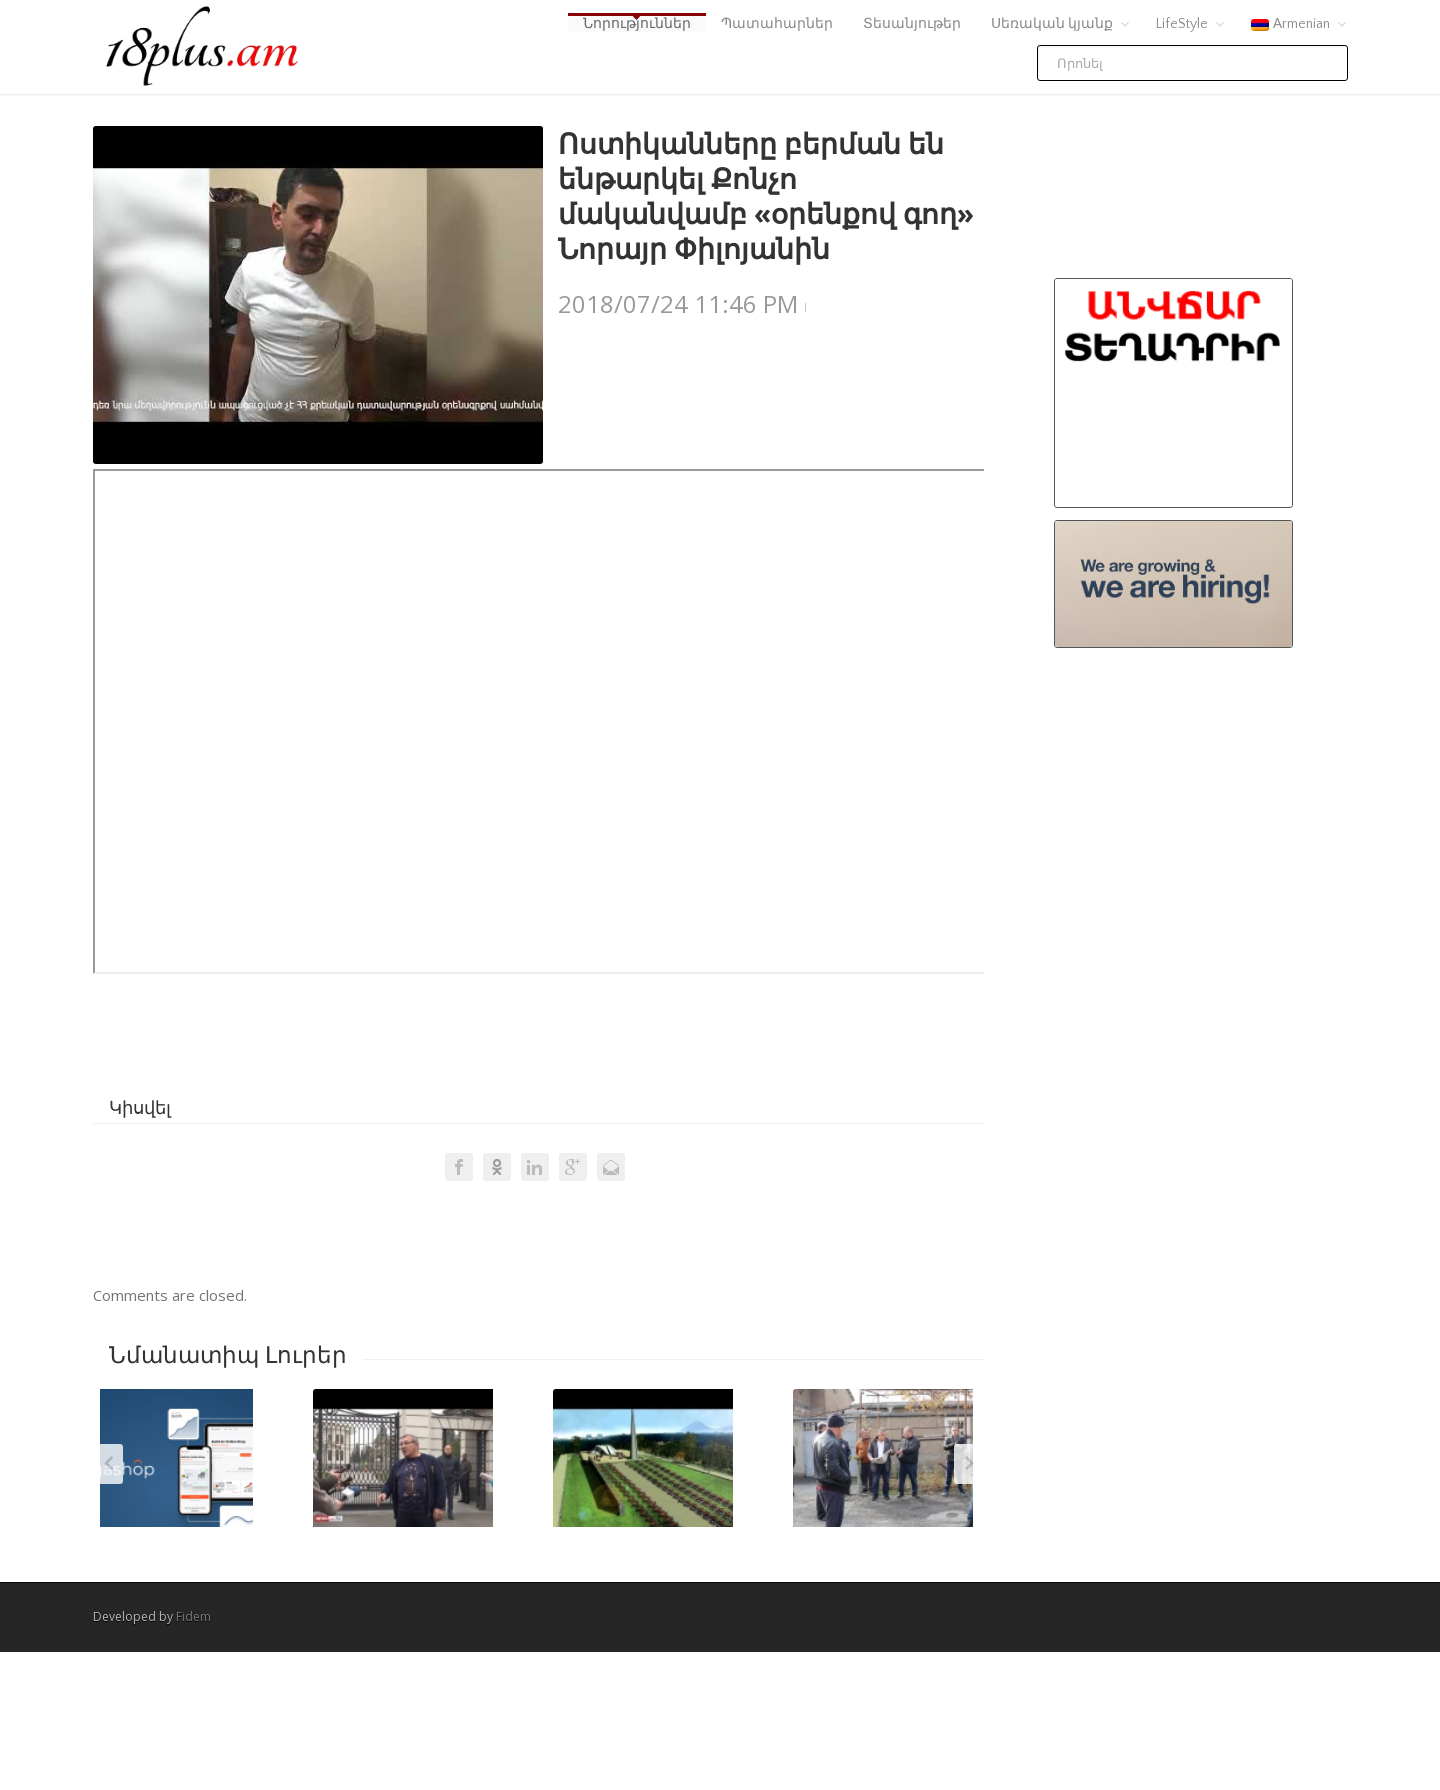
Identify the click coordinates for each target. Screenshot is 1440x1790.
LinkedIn (535, 1167)
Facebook (459, 1167)
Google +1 (573, 1167)
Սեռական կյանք (1052, 24)
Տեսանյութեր (912, 24)
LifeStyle (1182, 24)
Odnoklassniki (497, 1167)
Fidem (193, 1616)
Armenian (1290, 24)
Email (611, 1167)
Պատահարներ (777, 24)
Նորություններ (637, 24)
